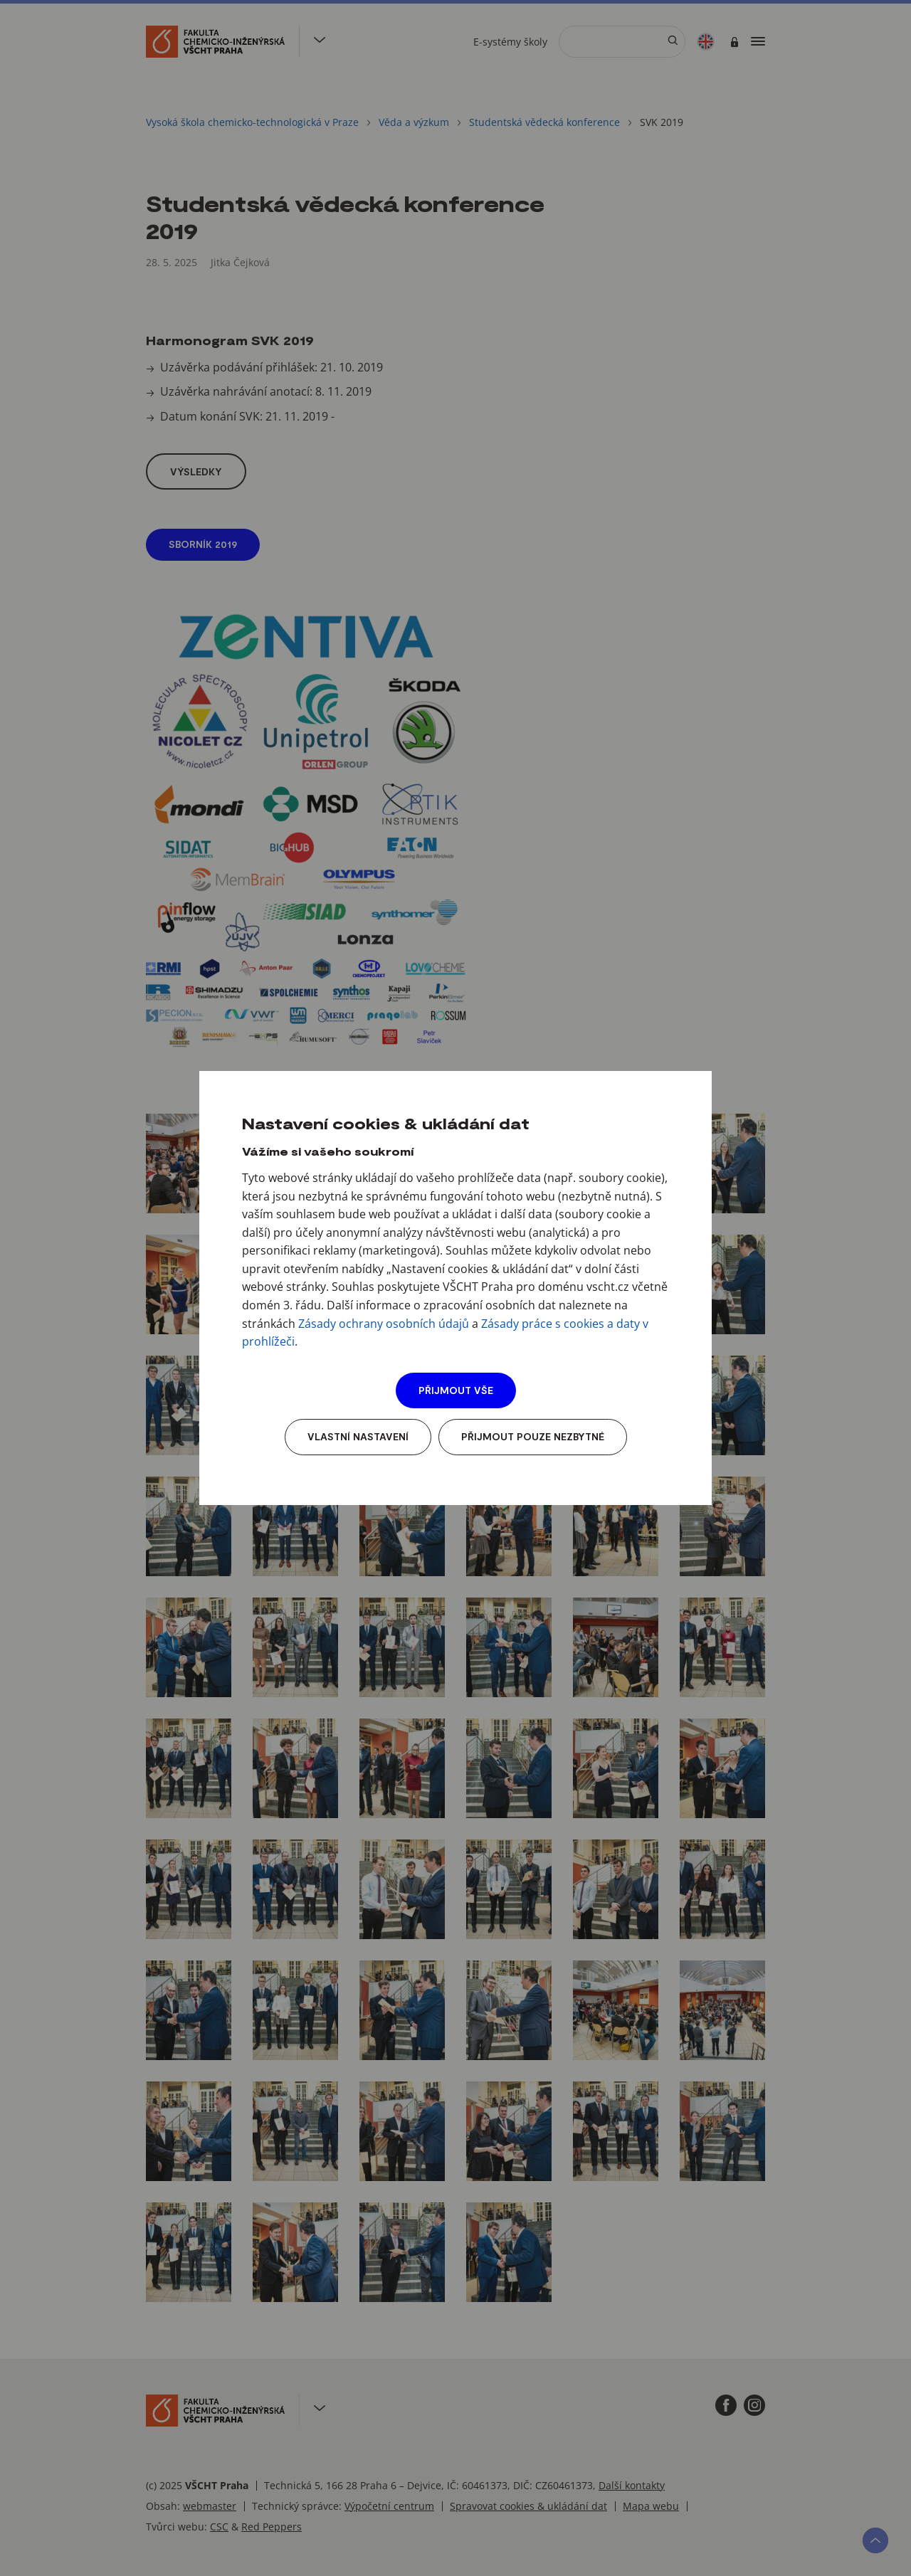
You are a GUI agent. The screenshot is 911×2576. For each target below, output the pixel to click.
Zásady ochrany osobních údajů (383, 1323)
